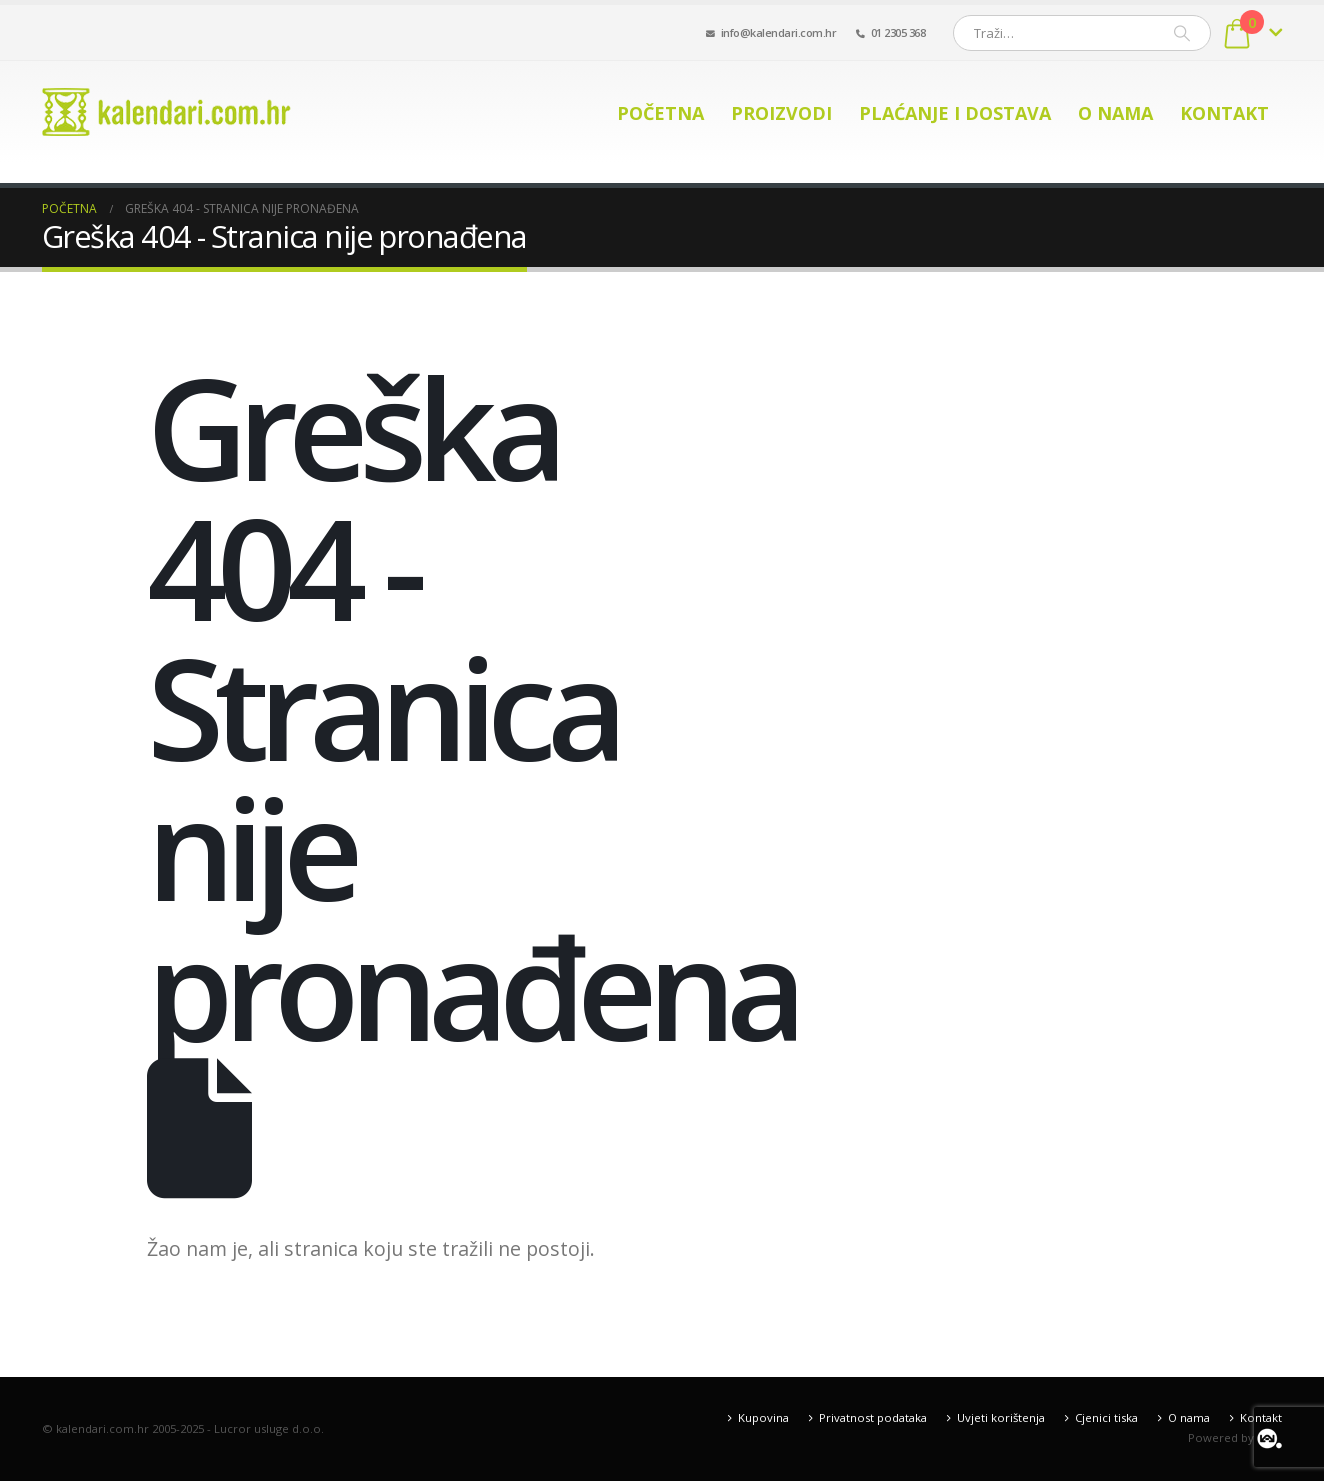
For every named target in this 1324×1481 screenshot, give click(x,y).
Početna (660, 113)
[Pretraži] (1182, 33)
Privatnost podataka (873, 1417)
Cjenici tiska (1106, 1417)
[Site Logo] (167, 112)
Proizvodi (781, 113)
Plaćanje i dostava (955, 113)
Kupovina (763, 1417)
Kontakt (1224, 113)
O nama (1115, 113)
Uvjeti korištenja (1001, 1417)
